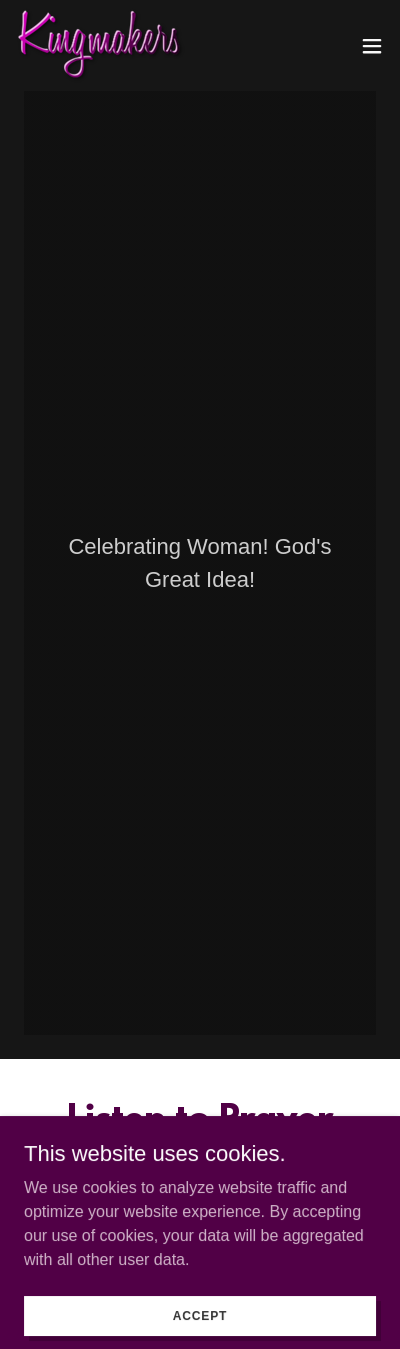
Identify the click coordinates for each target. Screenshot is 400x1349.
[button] (372, 46)
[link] (100, 45)
